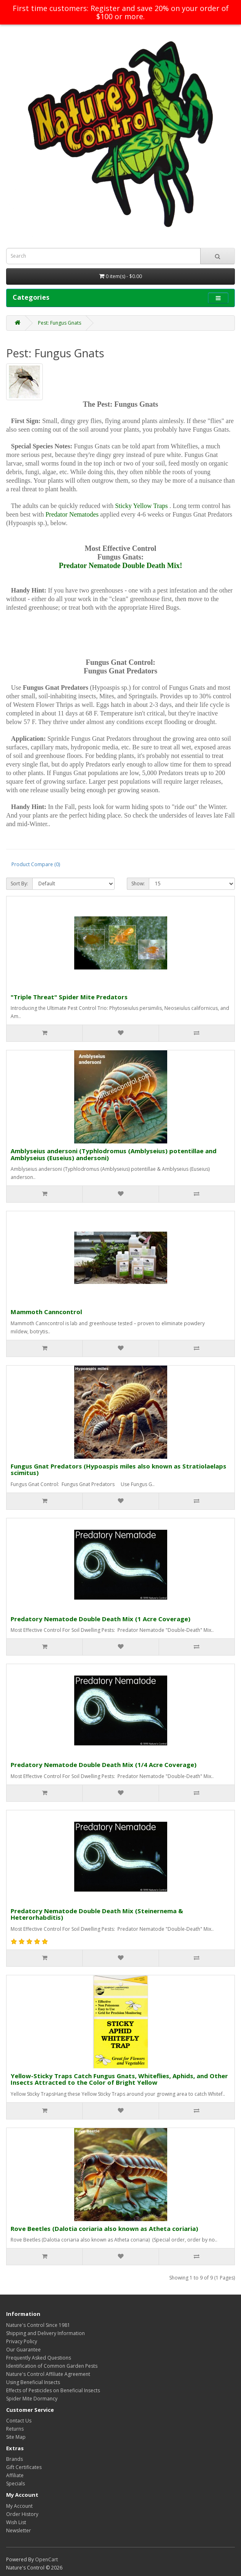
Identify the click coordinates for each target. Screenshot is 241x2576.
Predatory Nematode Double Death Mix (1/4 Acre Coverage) (104, 1764)
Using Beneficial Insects (33, 2382)
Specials (15, 2483)
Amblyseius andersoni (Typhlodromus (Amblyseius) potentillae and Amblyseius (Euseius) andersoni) (114, 1154)
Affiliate (15, 2475)
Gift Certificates (24, 2467)
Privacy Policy (21, 2341)
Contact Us (18, 2420)
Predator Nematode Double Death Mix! (120, 566)
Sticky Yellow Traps (141, 505)
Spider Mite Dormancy (31, 2398)
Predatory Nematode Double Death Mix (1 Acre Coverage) (100, 1619)
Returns (15, 2428)
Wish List (16, 2522)
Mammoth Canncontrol (46, 1312)
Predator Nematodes (71, 514)
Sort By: (19, 883)
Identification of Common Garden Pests (51, 2365)
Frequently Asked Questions (38, 2357)
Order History (22, 2514)
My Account (19, 2505)
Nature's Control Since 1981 (38, 2325)
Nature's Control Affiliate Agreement (48, 2374)
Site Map (16, 2436)
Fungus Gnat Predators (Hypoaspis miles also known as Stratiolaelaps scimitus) (118, 1469)
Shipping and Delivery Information (45, 2333)
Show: (138, 883)
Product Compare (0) (35, 864)
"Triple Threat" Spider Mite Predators (69, 997)
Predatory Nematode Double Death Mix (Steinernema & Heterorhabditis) (97, 1914)
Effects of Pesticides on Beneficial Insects (53, 2390)
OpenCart (46, 2559)
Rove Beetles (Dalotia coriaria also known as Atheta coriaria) (104, 2228)
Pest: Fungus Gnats (59, 322)
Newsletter (18, 2530)
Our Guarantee (23, 2349)
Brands (14, 2459)
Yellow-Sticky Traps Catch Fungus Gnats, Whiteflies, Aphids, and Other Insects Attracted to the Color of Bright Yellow (119, 2079)
